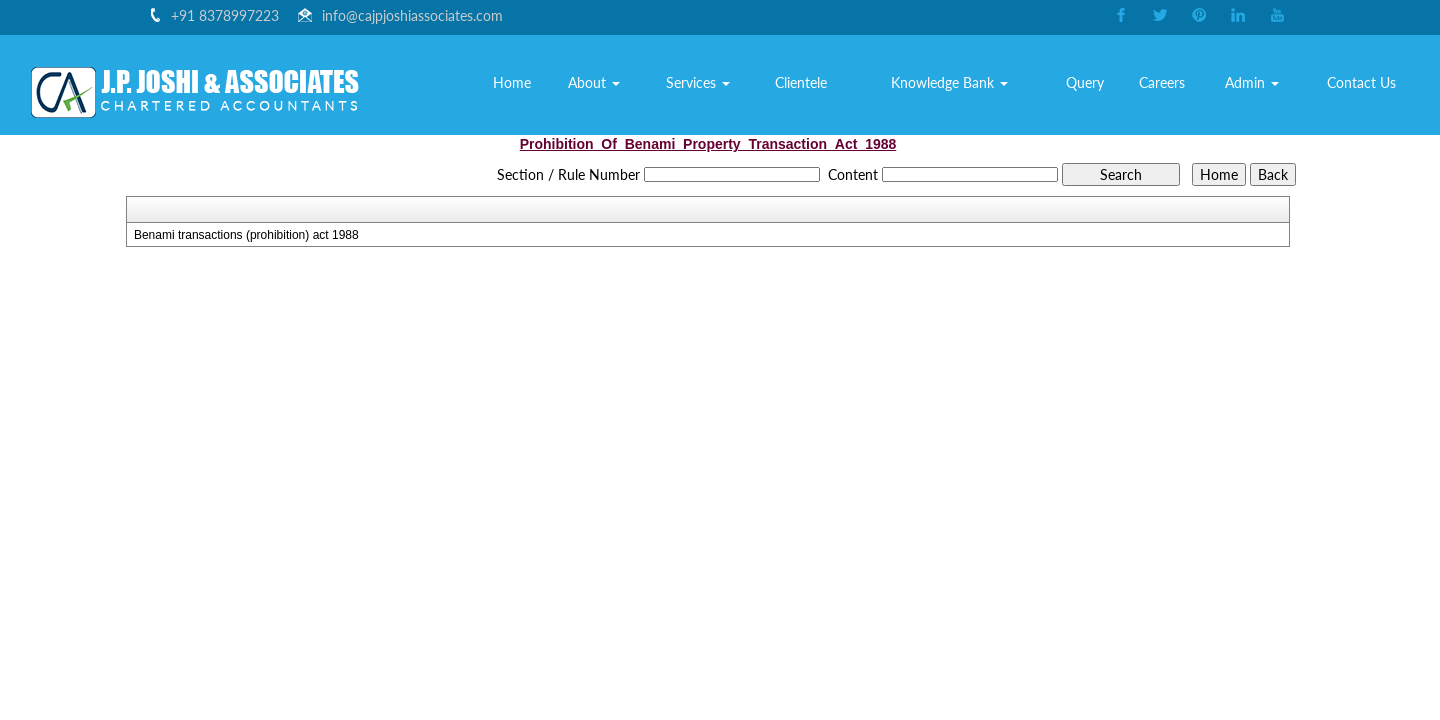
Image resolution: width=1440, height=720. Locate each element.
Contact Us (1363, 83)
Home (529, 83)
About (610, 83)
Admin (1256, 83)
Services (711, 83)
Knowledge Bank (958, 83)
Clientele (813, 83)
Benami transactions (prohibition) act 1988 (246, 235)
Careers (1167, 83)
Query (1092, 83)
